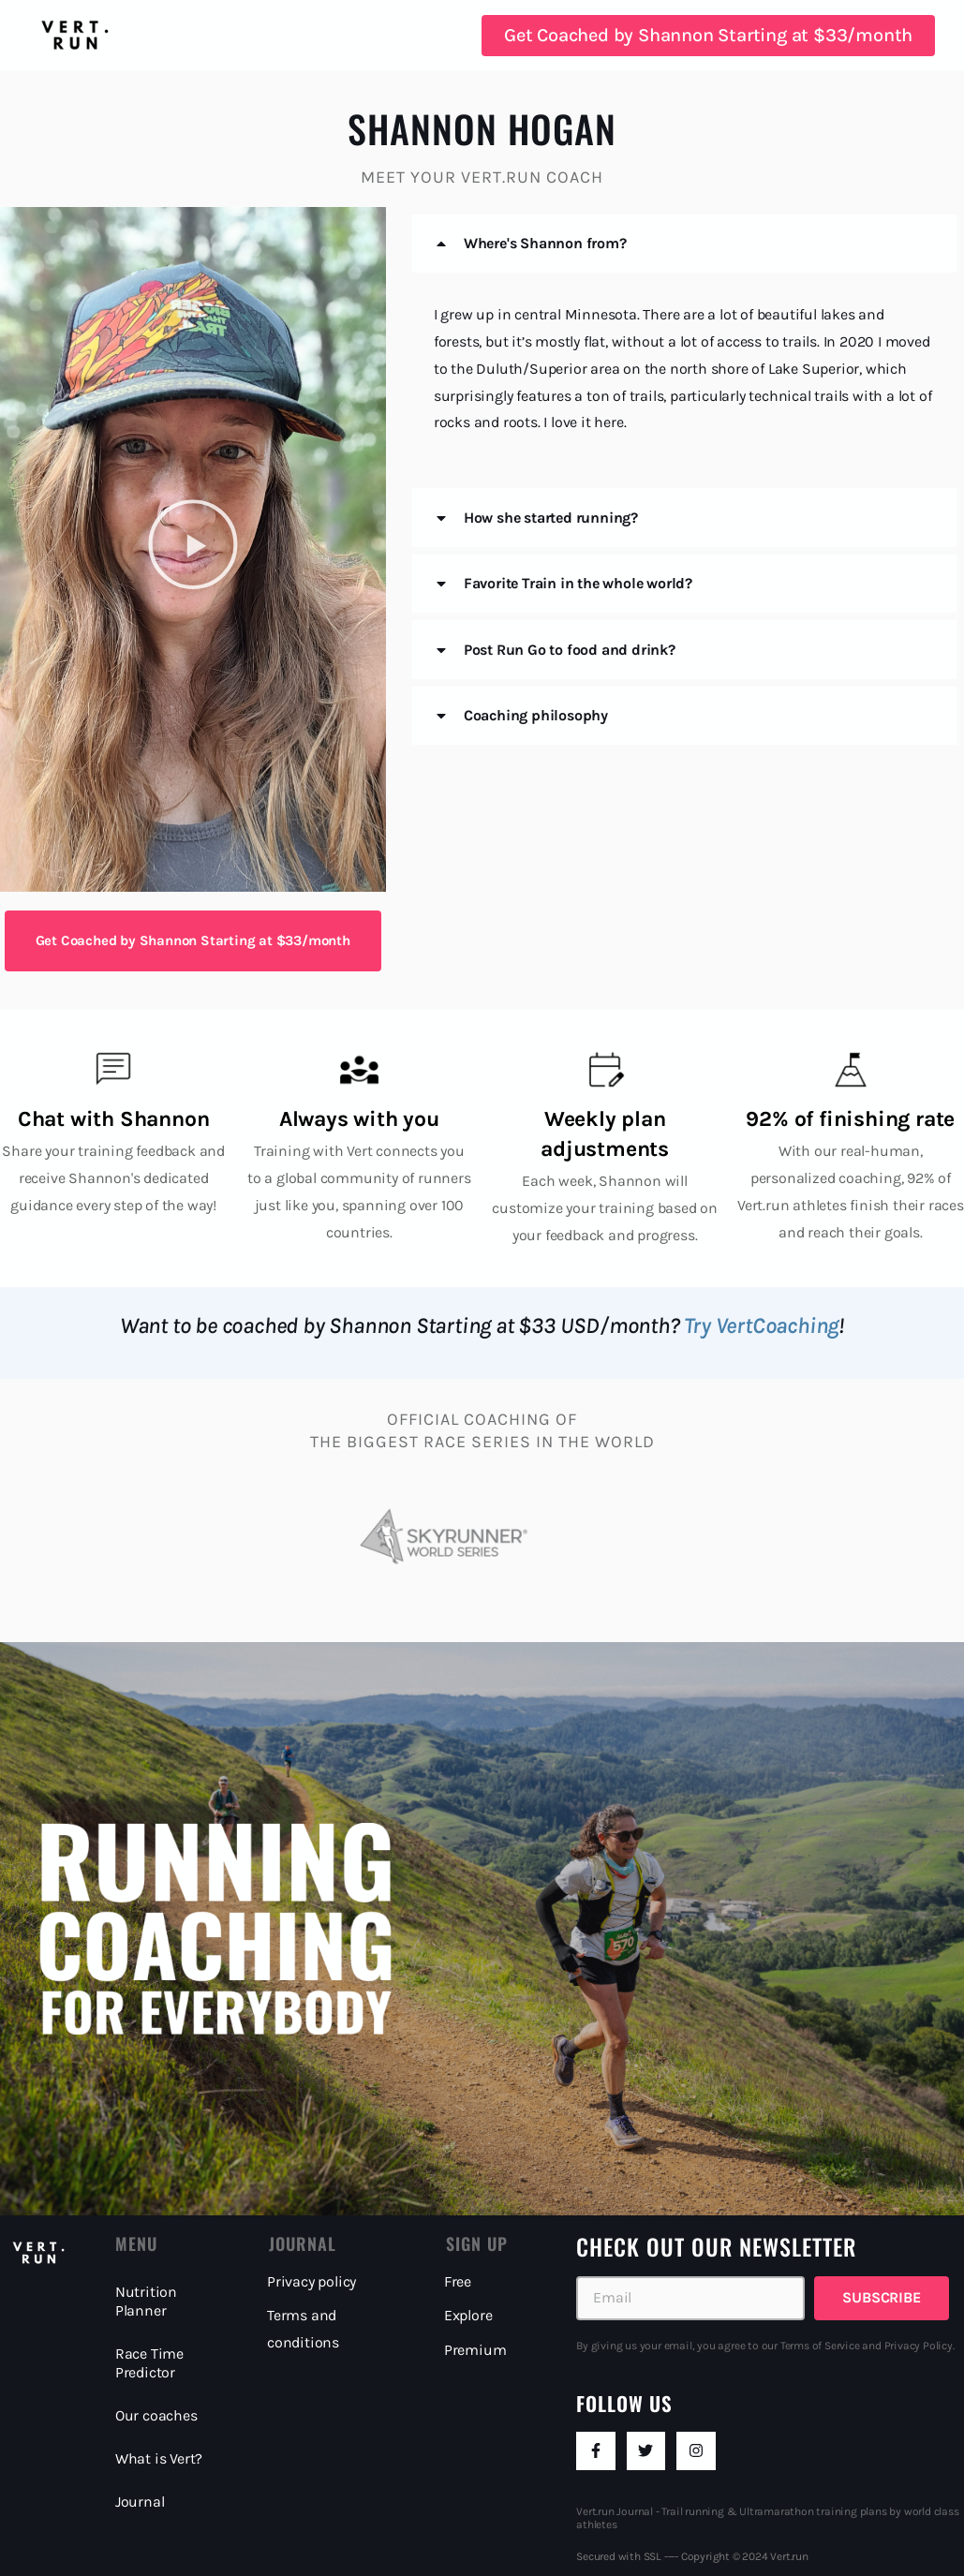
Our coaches (156, 2415)
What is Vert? (158, 2458)
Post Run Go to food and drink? (569, 650)
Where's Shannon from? (545, 243)
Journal (140, 2501)
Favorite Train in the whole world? (578, 583)
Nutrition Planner (146, 2301)
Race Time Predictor (149, 2363)
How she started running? (551, 517)
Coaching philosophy (536, 715)
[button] (193, 548)
